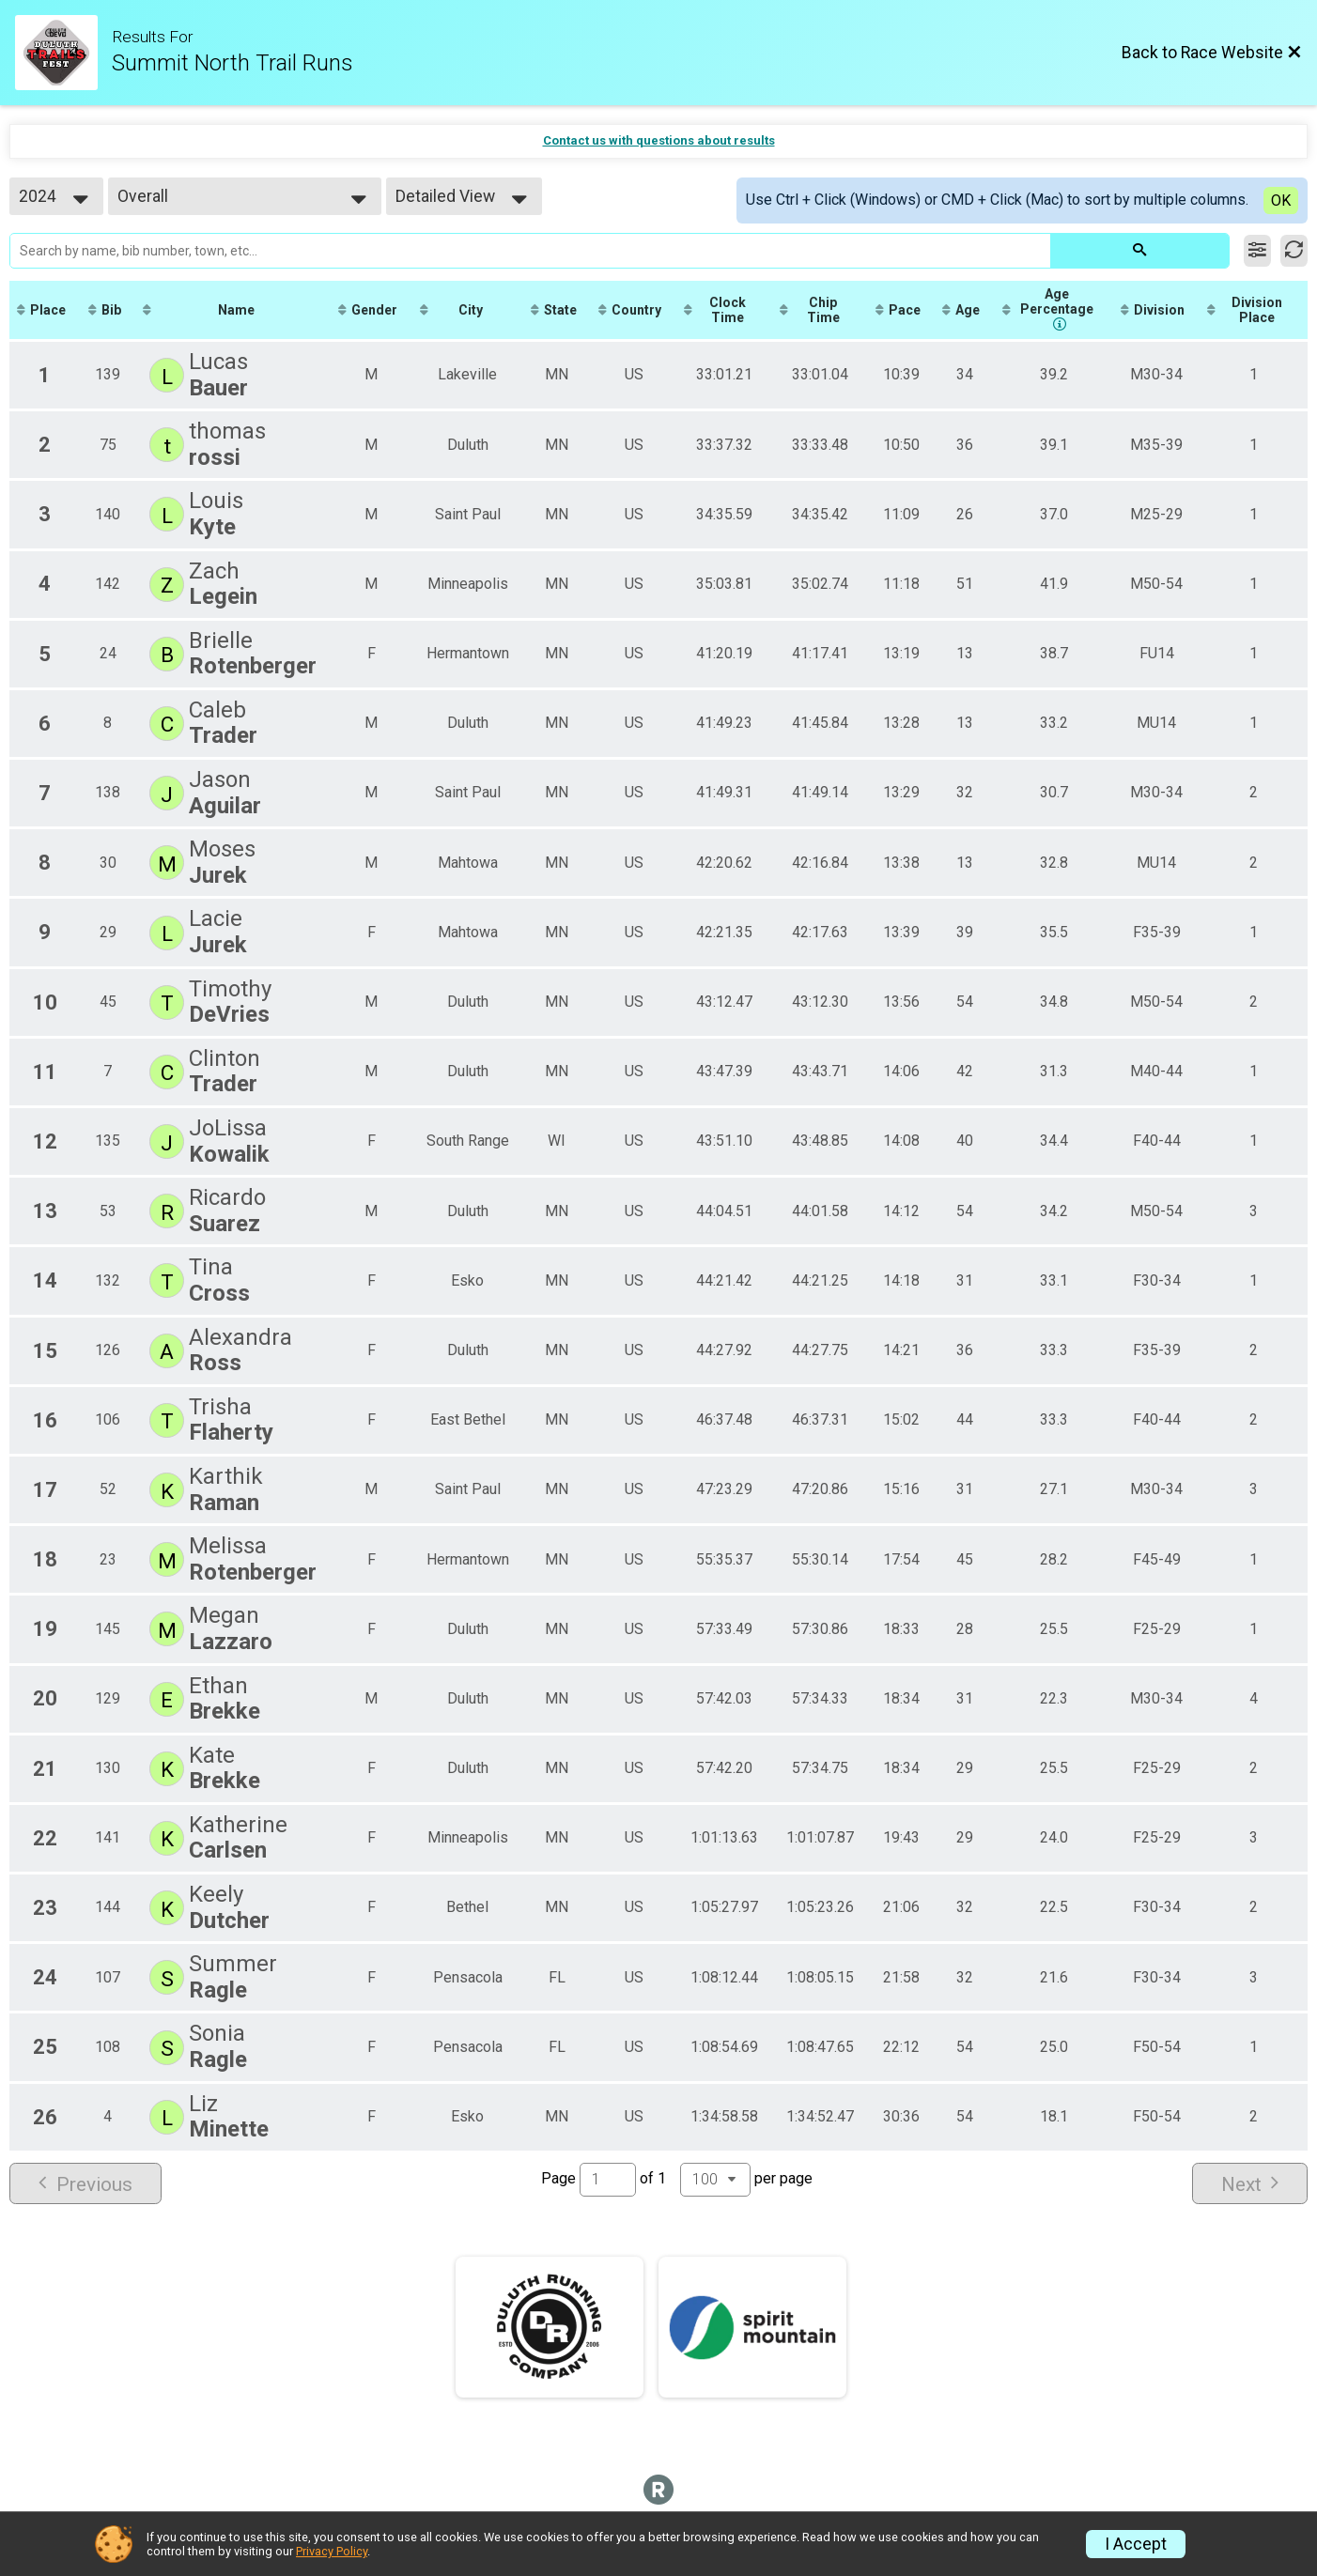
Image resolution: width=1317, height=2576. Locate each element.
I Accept (1136, 2544)
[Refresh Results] (1294, 251)
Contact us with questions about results (659, 140)
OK (1281, 200)
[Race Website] (63, 52)
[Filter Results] (1257, 251)
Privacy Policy (331, 2551)
